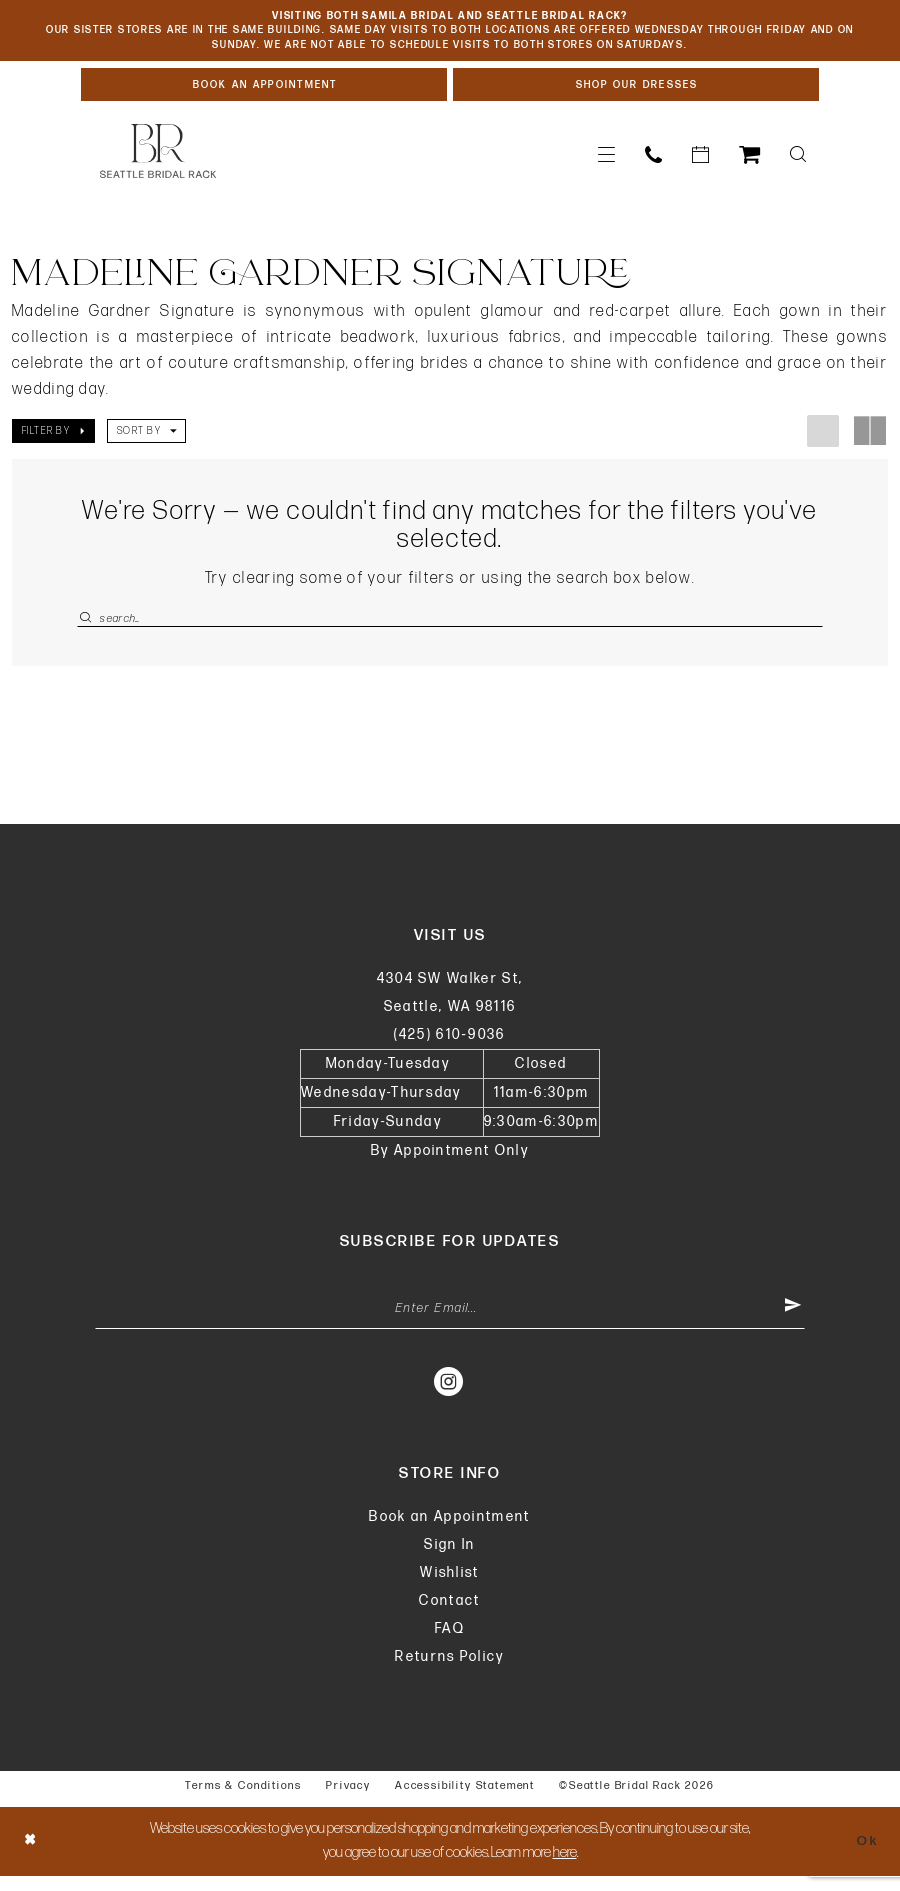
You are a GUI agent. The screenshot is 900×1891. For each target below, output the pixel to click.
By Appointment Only (450, 1161)
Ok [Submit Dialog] (865, 1855)
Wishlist (450, 1587)
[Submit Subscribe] (792, 1322)
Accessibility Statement (465, 1800)
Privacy (348, 1800)
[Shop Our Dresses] (636, 91)
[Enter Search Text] (450, 626)
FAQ (450, 1643)
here (565, 1867)
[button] (606, 162)
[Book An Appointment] (264, 91)
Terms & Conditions (243, 1800)
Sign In (449, 1559)
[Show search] (798, 162)
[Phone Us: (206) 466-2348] (653, 162)
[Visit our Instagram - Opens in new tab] (449, 1396)
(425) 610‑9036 (449, 1045)
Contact (449, 1615)
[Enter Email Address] (450, 1322)
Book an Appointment (449, 1531)
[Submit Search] (88, 626)
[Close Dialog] (32, 1856)
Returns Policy (450, 1671)
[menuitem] (606, 162)
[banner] (158, 159)
